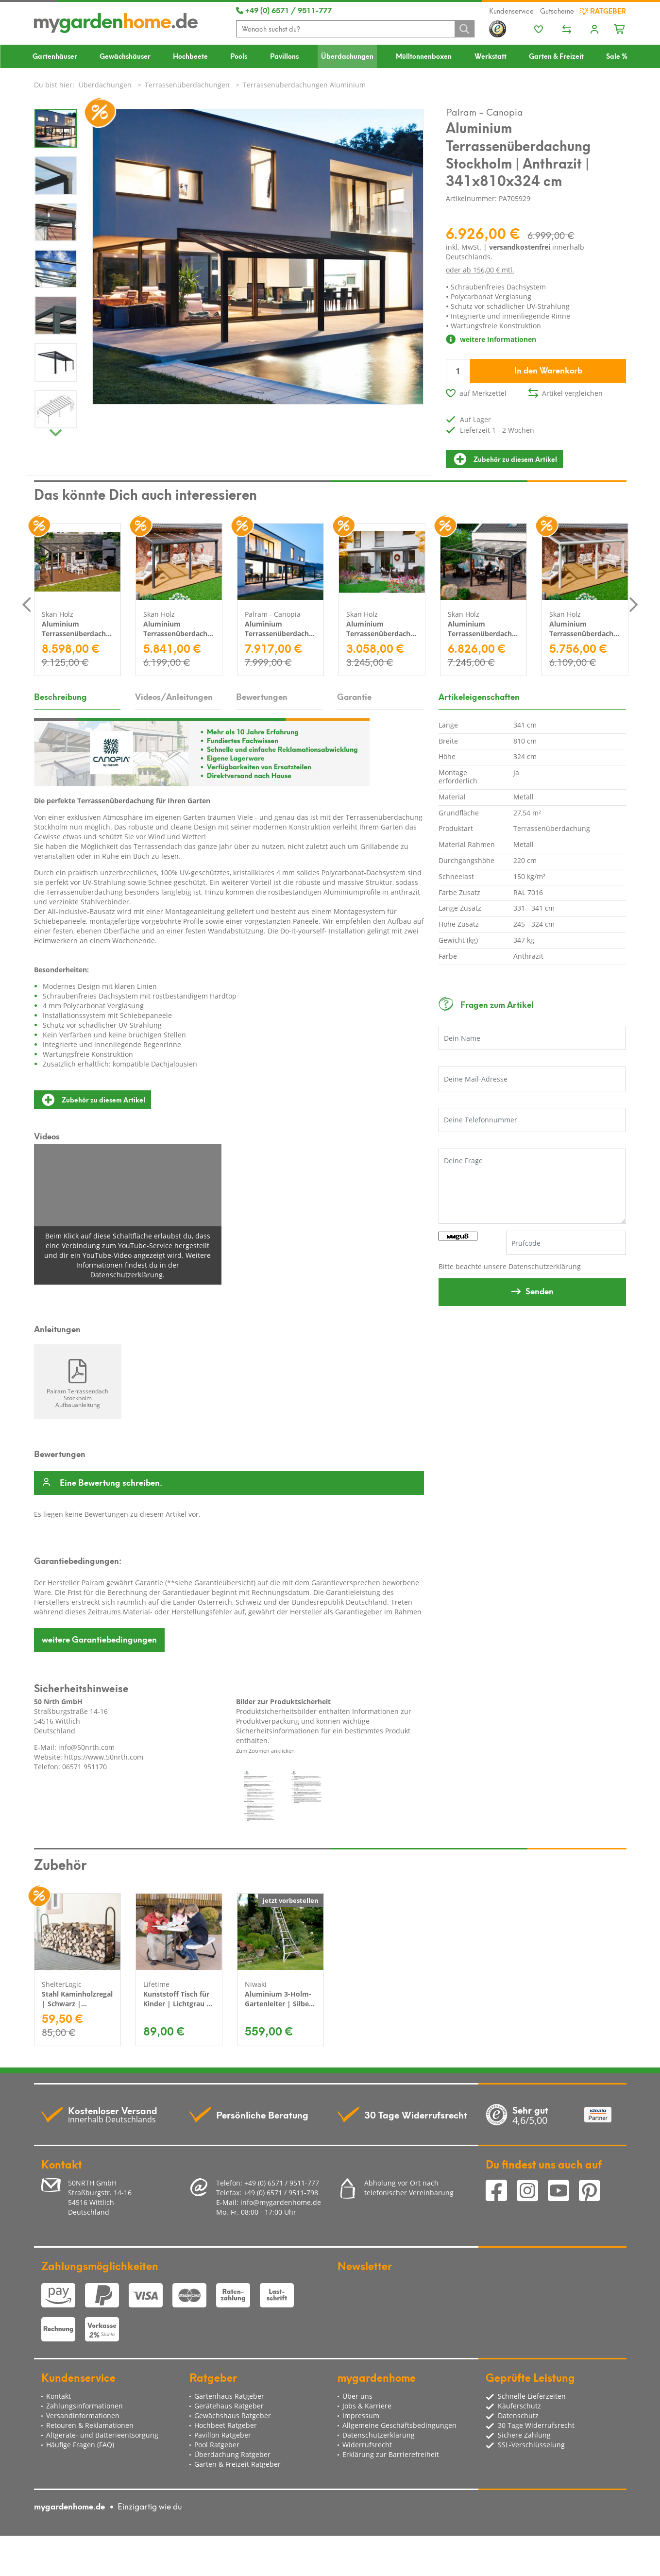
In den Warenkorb (548, 369)
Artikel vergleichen (572, 393)
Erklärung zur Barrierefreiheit (390, 2454)
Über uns (357, 2396)
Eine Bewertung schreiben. (111, 1483)
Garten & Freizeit (556, 55)
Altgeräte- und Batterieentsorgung (102, 2435)
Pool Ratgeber (216, 2444)
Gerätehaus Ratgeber (229, 2405)
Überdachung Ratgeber (232, 2454)
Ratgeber (603, 11)
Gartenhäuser (55, 55)
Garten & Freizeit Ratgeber (237, 2464)
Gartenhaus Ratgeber (229, 2396)
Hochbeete (190, 55)
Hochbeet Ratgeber (225, 2425)
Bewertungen (262, 696)
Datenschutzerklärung (544, 1266)
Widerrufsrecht (367, 2444)
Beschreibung (60, 696)
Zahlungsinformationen (84, 2405)
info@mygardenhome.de (280, 2202)
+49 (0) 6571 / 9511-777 (284, 10)
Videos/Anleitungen (174, 696)
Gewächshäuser (125, 55)
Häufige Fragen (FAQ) (80, 2444)
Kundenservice (511, 11)
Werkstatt (490, 55)
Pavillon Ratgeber (222, 2435)
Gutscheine (557, 11)
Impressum (360, 2415)
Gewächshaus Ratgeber (232, 2415)
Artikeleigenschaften (479, 696)
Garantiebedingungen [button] (99, 1638)
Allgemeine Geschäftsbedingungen (399, 2425)
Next (56, 430)
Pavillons (284, 55)
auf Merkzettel (483, 393)
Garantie (354, 696)
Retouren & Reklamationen (90, 2425)
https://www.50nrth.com (103, 1757)
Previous (27, 604)
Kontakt (58, 2396)
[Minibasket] (620, 28)
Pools (238, 55)
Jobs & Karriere (366, 2405)
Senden (539, 1290)
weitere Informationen (491, 339)
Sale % (616, 55)
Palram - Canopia (484, 111)
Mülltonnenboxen (424, 55)
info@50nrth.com (86, 1747)
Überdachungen (347, 55)
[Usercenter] (594, 30)
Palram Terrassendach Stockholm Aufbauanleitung (77, 1397)
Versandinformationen (82, 2415)
